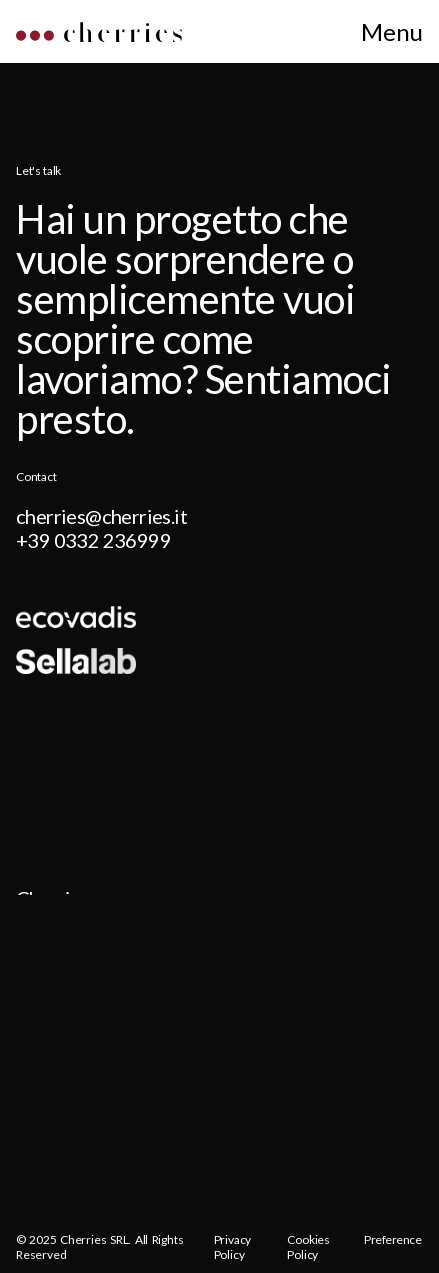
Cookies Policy (308, 1247)
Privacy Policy (233, 1247)
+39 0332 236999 (93, 540)
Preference (393, 1239)
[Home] (99, 35)
